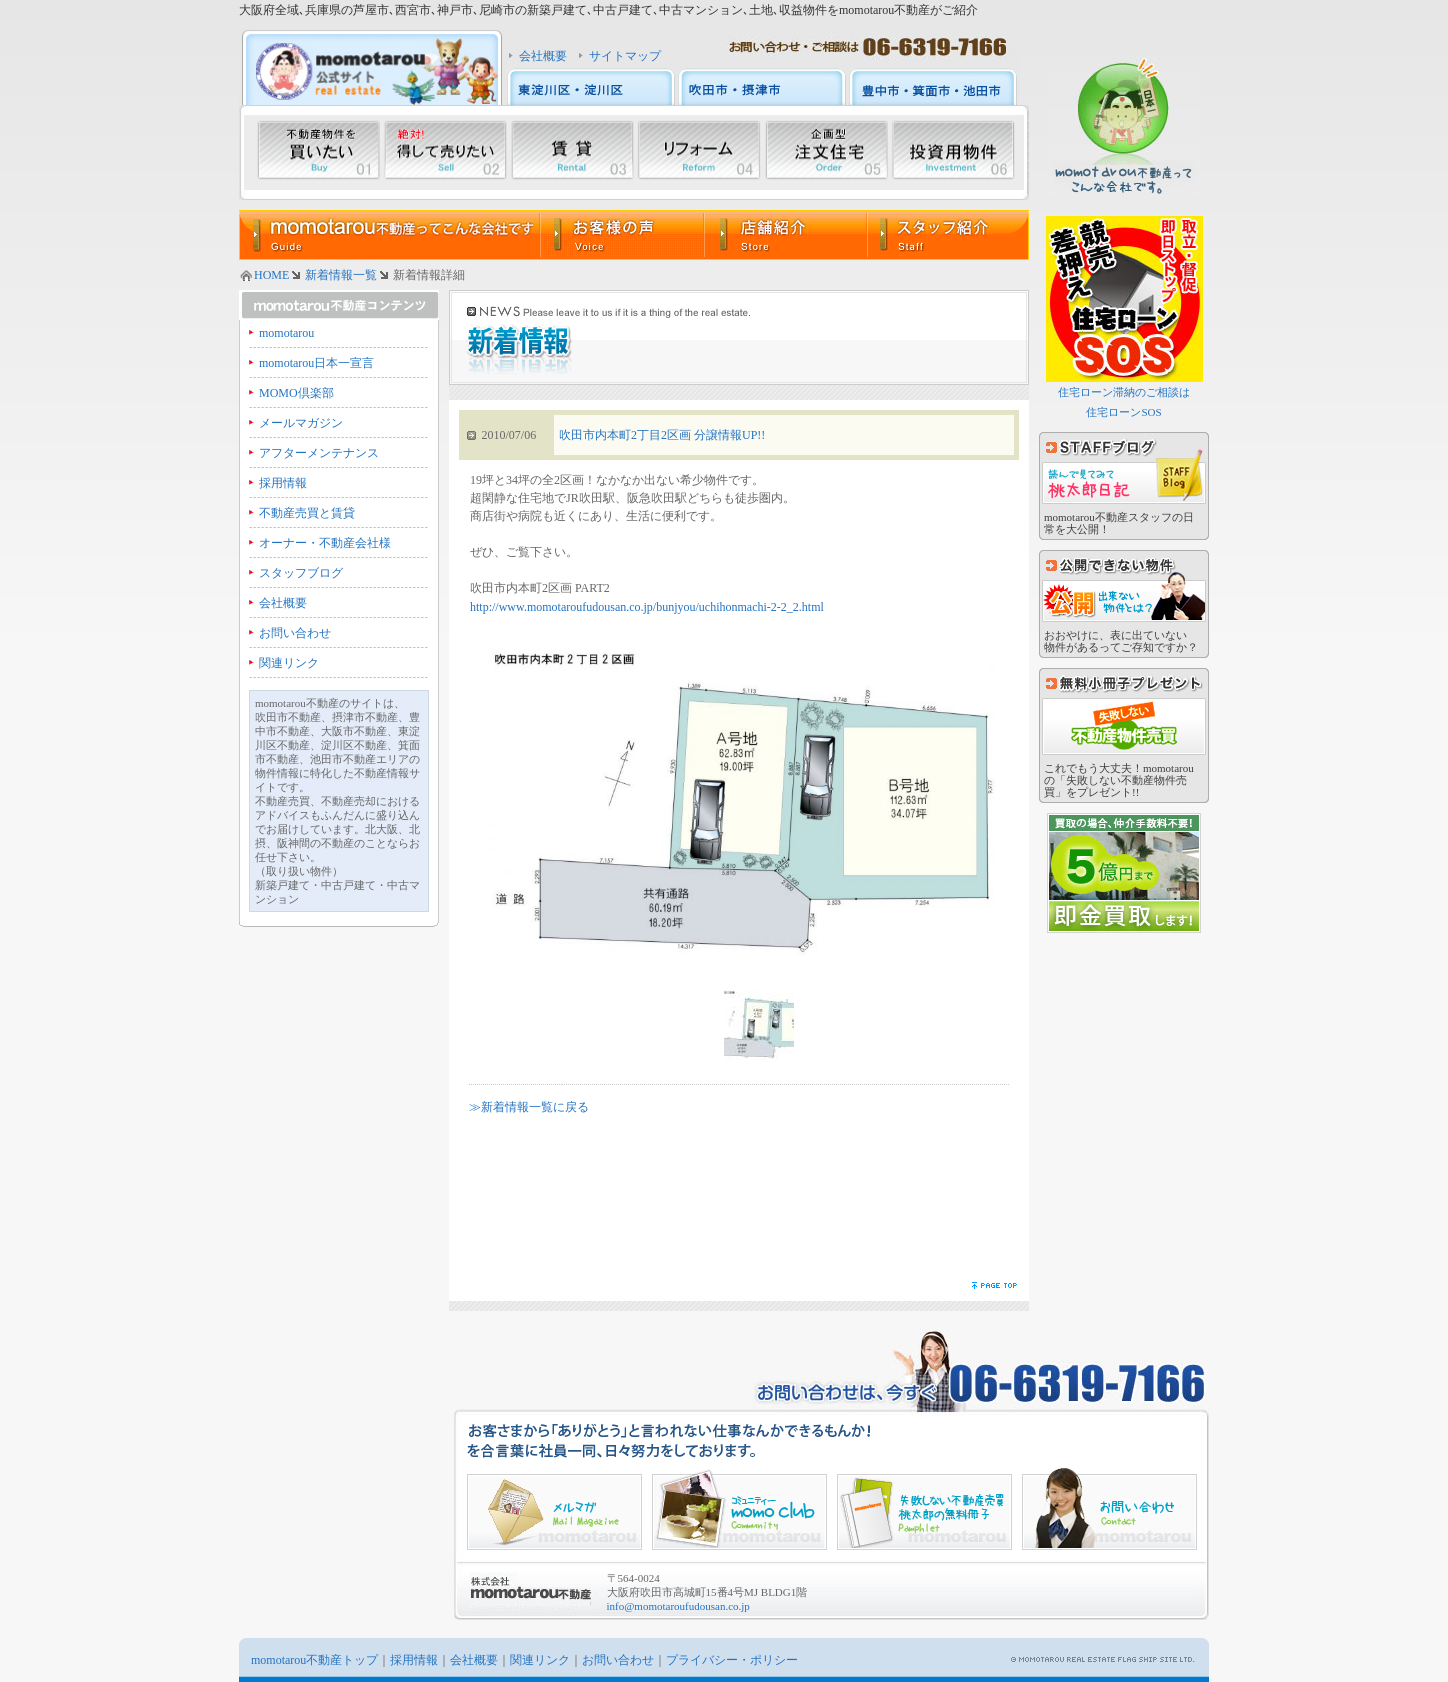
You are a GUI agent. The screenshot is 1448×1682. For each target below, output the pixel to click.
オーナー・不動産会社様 (325, 543)
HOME (271, 275)
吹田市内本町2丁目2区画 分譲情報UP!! (662, 435)
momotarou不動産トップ (314, 1660)
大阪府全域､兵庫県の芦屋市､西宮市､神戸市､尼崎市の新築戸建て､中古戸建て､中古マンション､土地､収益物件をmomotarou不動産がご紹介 (608, 10)
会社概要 (543, 56)
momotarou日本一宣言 (316, 363)
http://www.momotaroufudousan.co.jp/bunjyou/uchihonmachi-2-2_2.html (647, 607)
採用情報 (283, 483)
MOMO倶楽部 (296, 393)
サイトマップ (625, 56)
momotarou (286, 333)
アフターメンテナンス (319, 453)
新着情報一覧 (341, 275)
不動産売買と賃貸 (307, 513)
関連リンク (289, 663)
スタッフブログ (301, 573)
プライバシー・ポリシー (732, 1660)
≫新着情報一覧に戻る (529, 1107)
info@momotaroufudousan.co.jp (678, 1606)
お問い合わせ (295, 633)
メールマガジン (301, 423)
